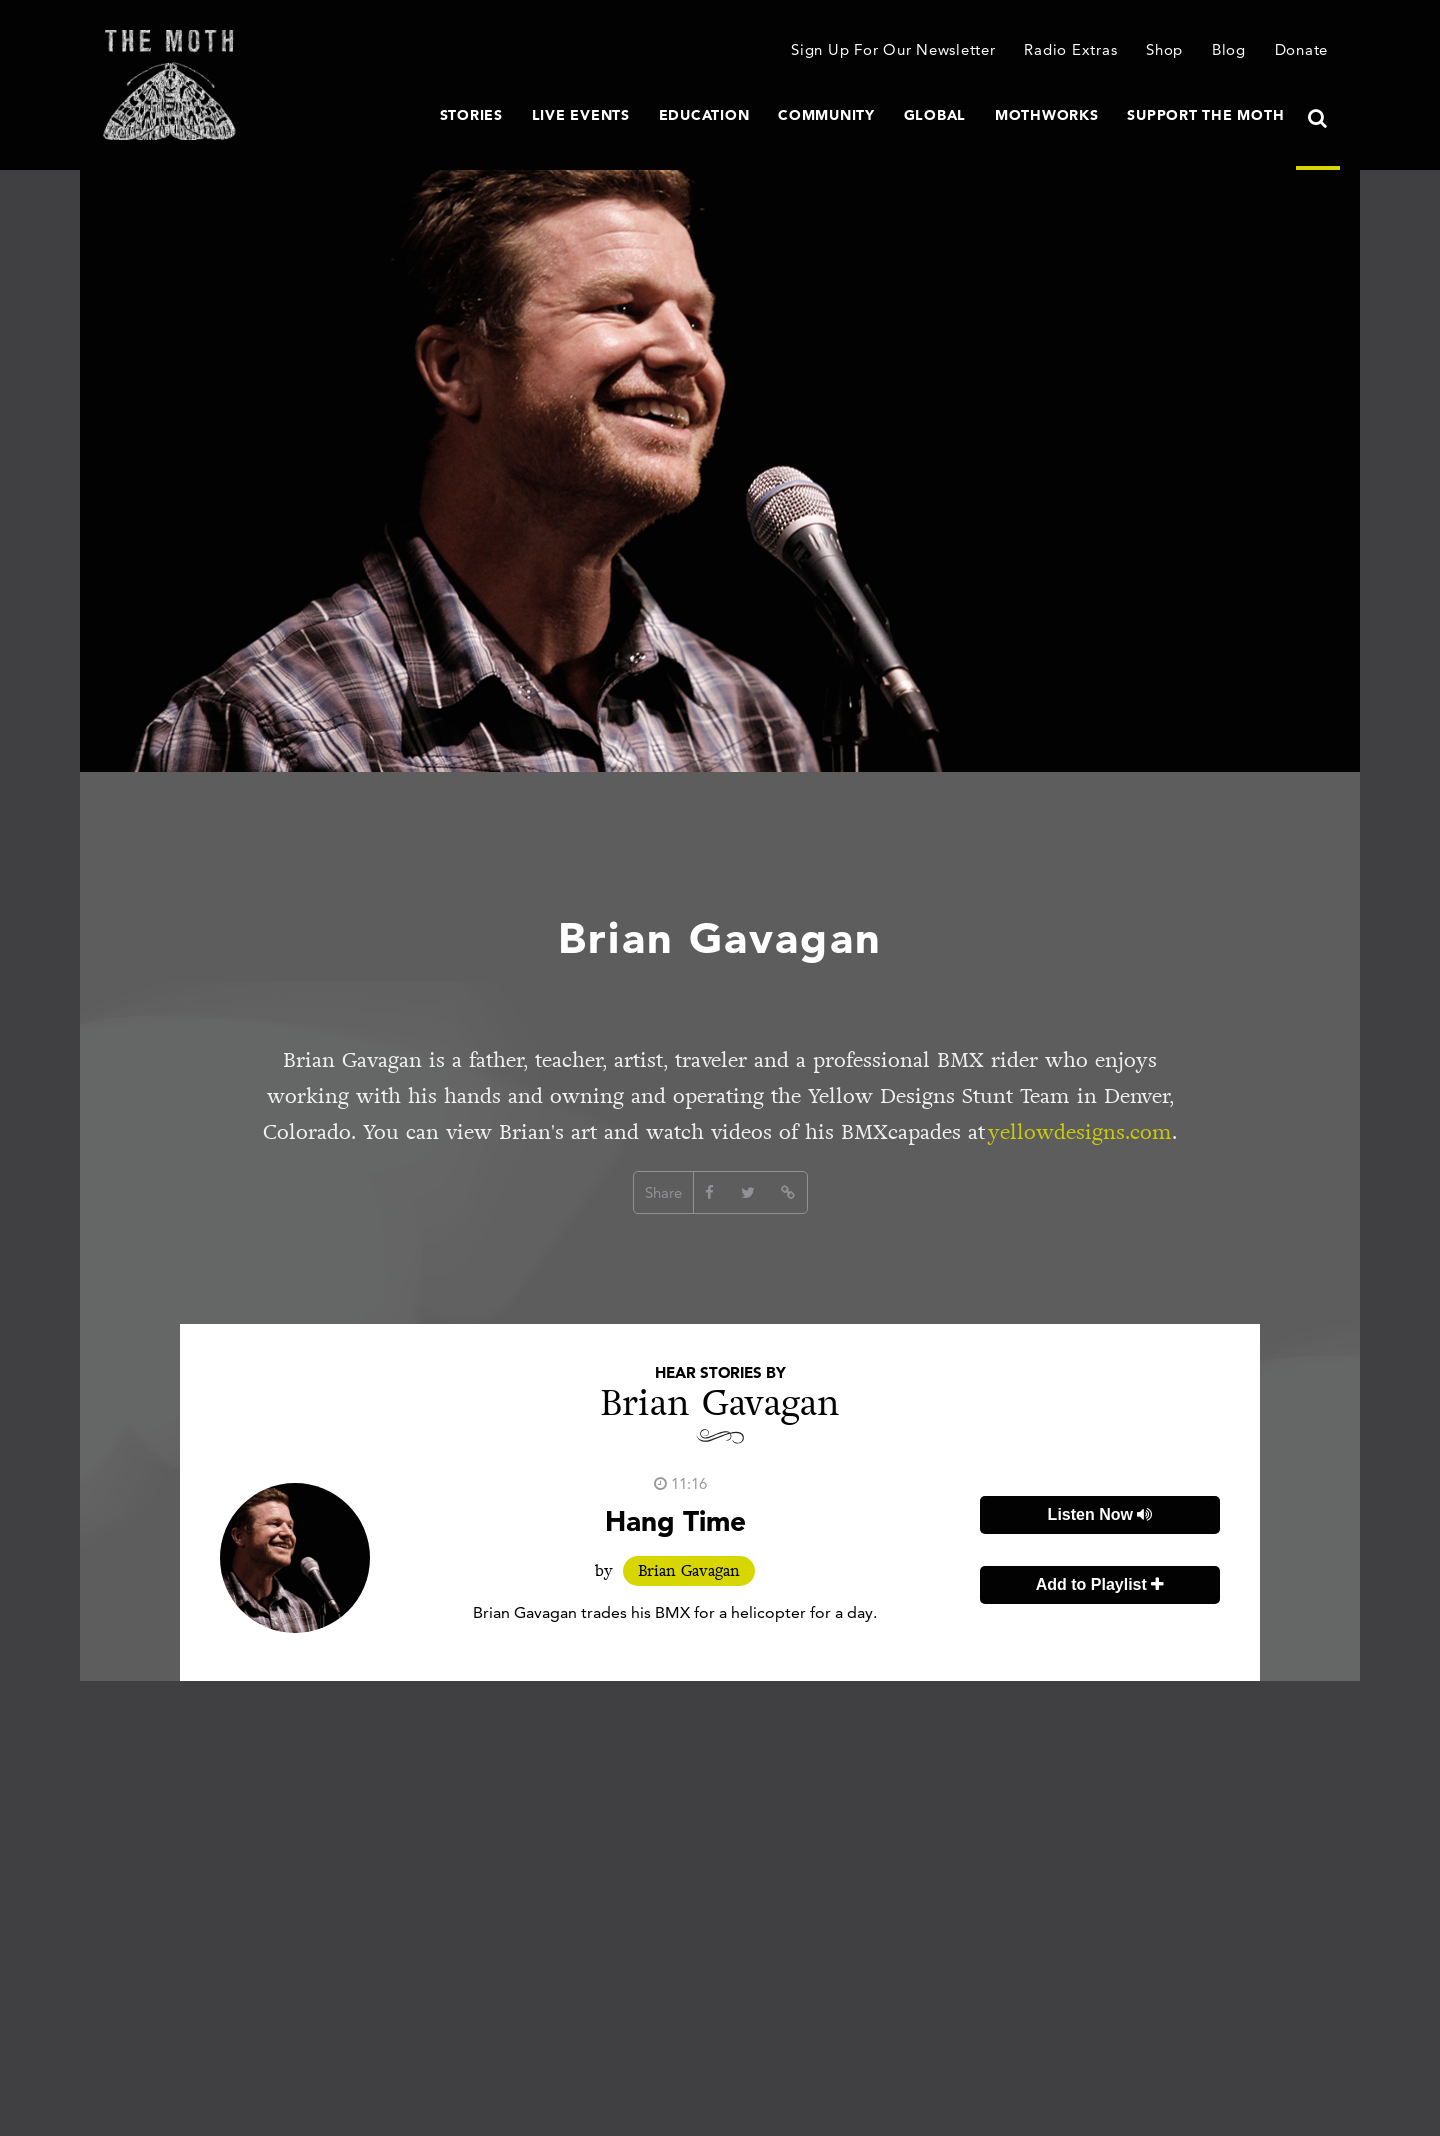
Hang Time (675, 1521)
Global (935, 115)
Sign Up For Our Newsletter (893, 49)
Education (704, 115)
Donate (1302, 49)
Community (826, 115)
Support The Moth (1205, 115)
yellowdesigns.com (1080, 1132)
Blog (1229, 49)
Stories (471, 115)
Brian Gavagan (689, 1571)
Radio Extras (1070, 49)
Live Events (581, 115)
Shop (1164, 49)
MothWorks (1047, 115)
